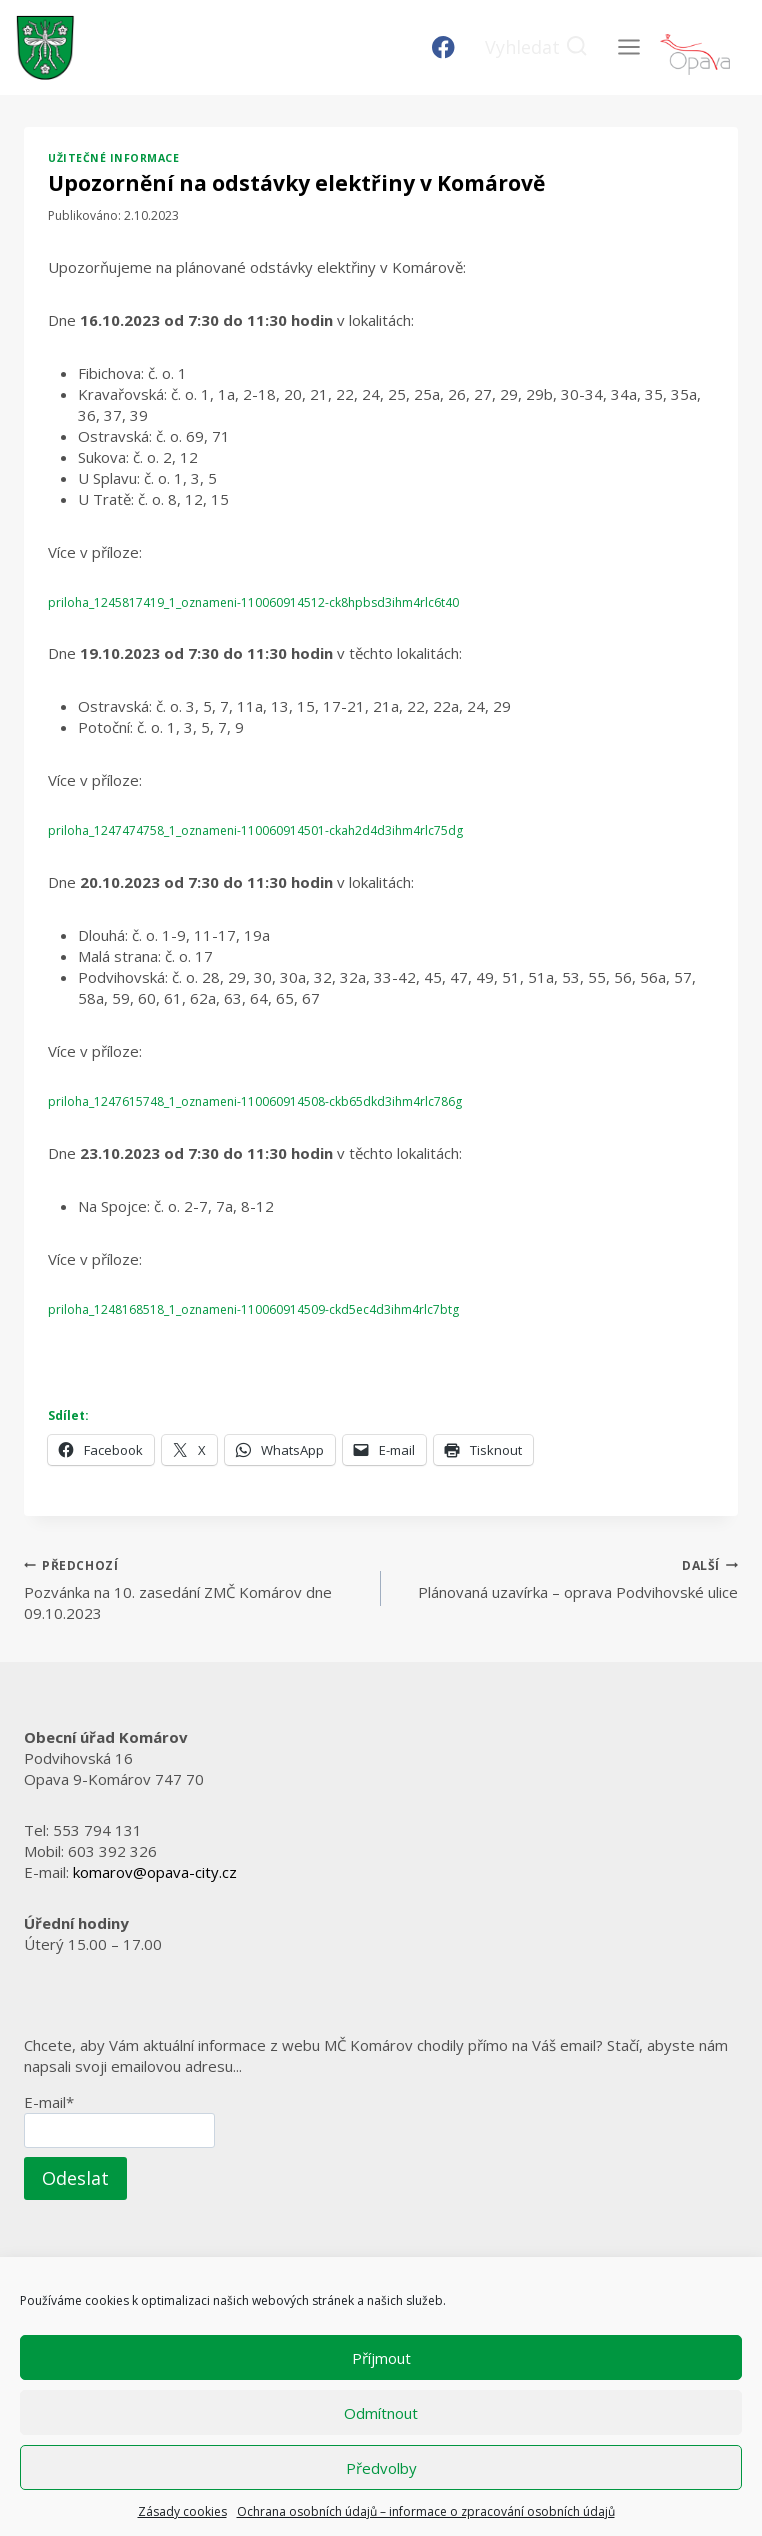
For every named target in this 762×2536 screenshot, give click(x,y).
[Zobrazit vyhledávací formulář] (536, 47)
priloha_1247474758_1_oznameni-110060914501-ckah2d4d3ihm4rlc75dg (255, 830)
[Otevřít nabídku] (628, 47)
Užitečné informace (113, 158)
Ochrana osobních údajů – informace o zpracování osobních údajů (426, 2511)
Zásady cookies (182, 2511)
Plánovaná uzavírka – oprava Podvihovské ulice (567, 1578)
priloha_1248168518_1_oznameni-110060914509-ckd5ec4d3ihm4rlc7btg (253, 1309)
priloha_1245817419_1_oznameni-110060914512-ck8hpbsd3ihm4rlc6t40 (253, 602)
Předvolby (381, 2468)
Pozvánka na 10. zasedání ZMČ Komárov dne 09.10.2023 (195, 1589)
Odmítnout (381, 2413)
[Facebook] (443, 47)
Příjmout (381, 2358)
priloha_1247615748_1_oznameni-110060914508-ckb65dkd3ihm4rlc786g (255, 1101)
